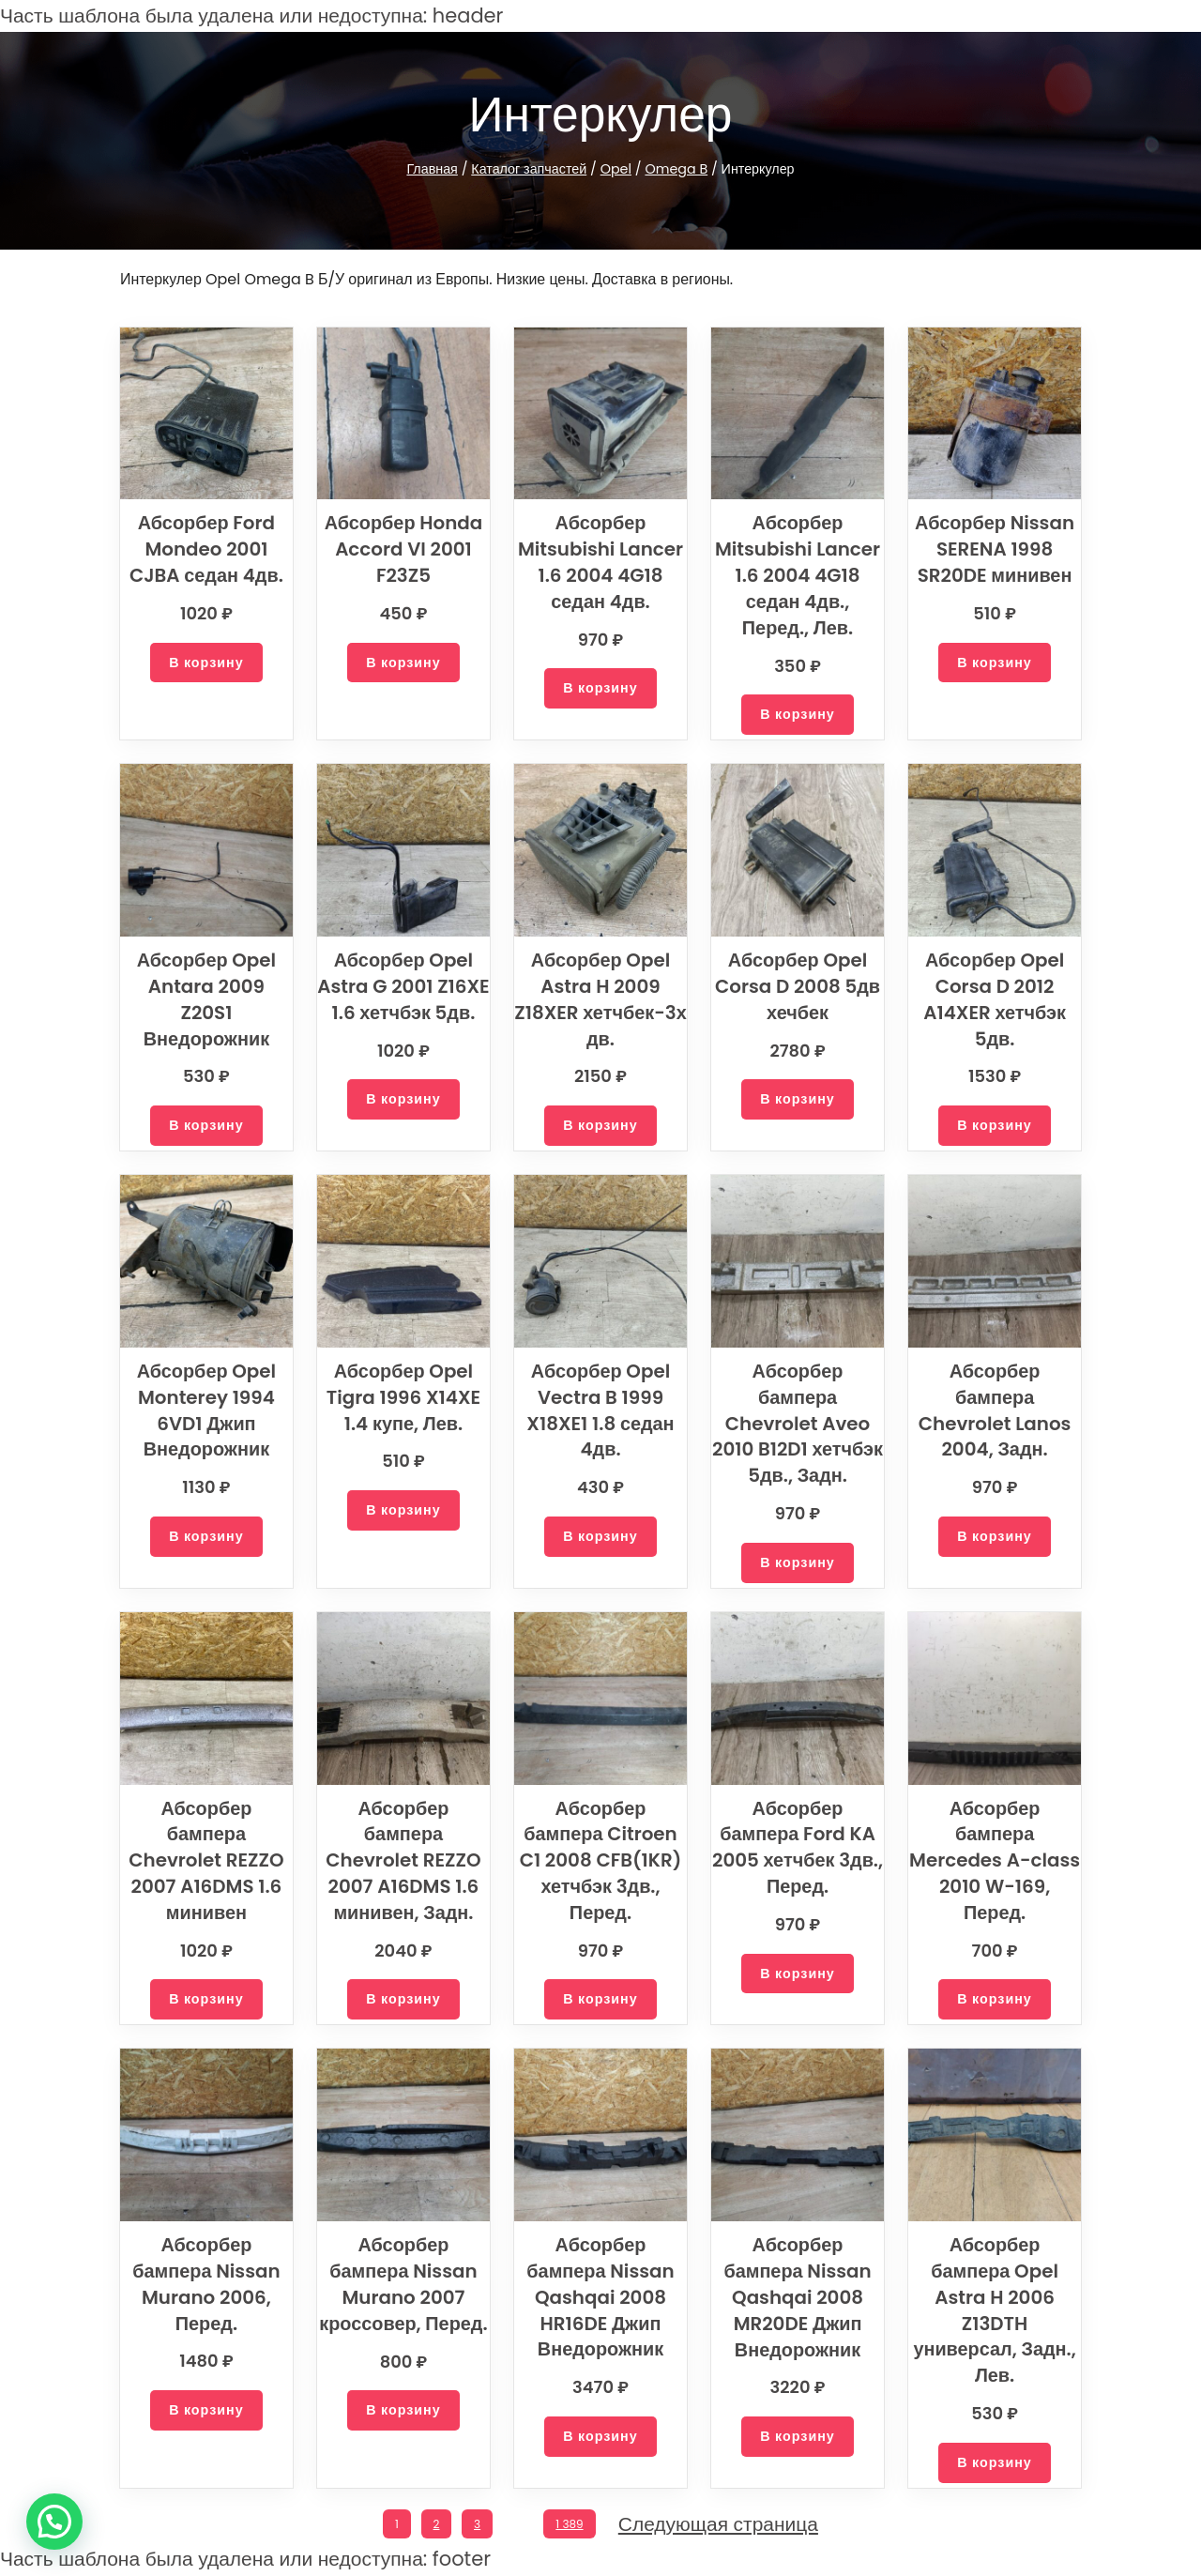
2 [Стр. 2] (435, 2524)
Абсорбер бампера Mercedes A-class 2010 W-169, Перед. (994, 1847)
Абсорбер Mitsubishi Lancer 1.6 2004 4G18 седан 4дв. (601, 561)
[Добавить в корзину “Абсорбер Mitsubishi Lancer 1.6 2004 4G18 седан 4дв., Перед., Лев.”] (797, 714)
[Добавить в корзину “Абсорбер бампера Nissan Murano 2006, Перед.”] (206, 2410)
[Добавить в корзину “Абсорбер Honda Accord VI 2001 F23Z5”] (403, 663)
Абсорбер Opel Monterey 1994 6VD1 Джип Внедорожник (207, 1410)
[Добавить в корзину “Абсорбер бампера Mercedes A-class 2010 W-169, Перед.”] (994, 1974)
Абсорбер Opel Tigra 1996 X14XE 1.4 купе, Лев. (403, 1397)
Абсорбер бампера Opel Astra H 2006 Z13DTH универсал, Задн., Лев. (994, 2309)
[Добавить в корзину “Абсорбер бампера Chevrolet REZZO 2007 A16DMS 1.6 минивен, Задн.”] (403, 1999)
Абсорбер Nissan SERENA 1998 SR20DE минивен (995, 549)
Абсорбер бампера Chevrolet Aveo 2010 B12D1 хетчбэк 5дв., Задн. (797, 1423)
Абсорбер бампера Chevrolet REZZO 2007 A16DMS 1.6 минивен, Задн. (403, 1860)
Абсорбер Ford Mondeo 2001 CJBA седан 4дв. (205, 549)
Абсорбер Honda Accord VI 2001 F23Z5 (403, 549)
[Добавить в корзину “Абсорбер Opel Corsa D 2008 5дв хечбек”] (797, 1099)
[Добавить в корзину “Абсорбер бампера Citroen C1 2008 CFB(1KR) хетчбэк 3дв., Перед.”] (600, 1999)
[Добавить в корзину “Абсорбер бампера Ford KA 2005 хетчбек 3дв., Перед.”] (797, 1974)
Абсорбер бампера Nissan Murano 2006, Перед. (206, 2283)
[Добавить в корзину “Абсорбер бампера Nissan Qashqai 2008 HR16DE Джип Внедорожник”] (600, 2436)
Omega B (673, 168)
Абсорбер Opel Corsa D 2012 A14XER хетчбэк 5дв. (994, 999)
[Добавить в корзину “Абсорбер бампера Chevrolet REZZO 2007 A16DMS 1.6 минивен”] (206, 1999)
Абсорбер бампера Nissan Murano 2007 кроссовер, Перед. (403, 2283)
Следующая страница (722, 2525)
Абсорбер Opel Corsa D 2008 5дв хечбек (797, 986)
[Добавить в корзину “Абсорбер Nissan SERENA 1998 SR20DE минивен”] (994, 663)
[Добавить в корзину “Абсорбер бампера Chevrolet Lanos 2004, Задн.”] (994, 1510)
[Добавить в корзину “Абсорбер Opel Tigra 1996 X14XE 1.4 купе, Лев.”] (403, 1510)
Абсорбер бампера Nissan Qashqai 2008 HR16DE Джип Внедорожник (601, 2296)
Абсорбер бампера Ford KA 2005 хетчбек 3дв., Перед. (797, 1847)
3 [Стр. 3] (476, 2524)
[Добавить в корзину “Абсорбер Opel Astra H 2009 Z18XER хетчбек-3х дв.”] (600, 1125)
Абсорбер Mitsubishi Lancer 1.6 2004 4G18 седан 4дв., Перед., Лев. (798, 574)
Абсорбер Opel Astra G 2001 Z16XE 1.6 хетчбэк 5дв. (404, 999)
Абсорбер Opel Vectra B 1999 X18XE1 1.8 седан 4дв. (600, 1410)
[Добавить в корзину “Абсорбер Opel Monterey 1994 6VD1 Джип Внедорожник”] (206, 1537)
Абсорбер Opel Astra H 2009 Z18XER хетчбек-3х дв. (601, 999)
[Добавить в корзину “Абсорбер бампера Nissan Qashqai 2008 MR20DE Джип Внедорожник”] (797, 2436)
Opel (618, 168)
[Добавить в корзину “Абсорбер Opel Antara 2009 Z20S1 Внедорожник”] (206, 1099)
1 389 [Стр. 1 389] (573, 2524)
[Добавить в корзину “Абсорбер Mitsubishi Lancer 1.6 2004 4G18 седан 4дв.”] (600, 688)
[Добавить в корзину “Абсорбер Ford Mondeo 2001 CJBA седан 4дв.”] (206, 663)
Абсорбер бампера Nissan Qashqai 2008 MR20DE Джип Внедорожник (798, 2296)
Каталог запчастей (535, 168)
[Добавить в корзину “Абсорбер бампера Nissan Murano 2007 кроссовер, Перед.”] (403, 2410)
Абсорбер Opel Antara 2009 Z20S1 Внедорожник (207, 986)
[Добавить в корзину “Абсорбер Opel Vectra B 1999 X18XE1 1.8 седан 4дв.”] (600, 1537)
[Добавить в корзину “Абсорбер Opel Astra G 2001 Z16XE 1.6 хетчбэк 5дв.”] (403, 1125)
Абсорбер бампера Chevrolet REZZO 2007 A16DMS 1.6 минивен (206, 1860)
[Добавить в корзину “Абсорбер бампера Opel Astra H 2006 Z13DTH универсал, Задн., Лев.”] (994, 2463)
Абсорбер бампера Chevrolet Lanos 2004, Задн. (994, 1397)
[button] (54, 2521)
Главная (441, 168)
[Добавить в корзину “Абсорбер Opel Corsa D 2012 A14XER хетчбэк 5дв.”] (994, 1125)
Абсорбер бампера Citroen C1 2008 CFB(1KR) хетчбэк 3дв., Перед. (600, 1860)
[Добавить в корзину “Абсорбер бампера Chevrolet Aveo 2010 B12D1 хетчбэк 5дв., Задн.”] (797, 1563)
